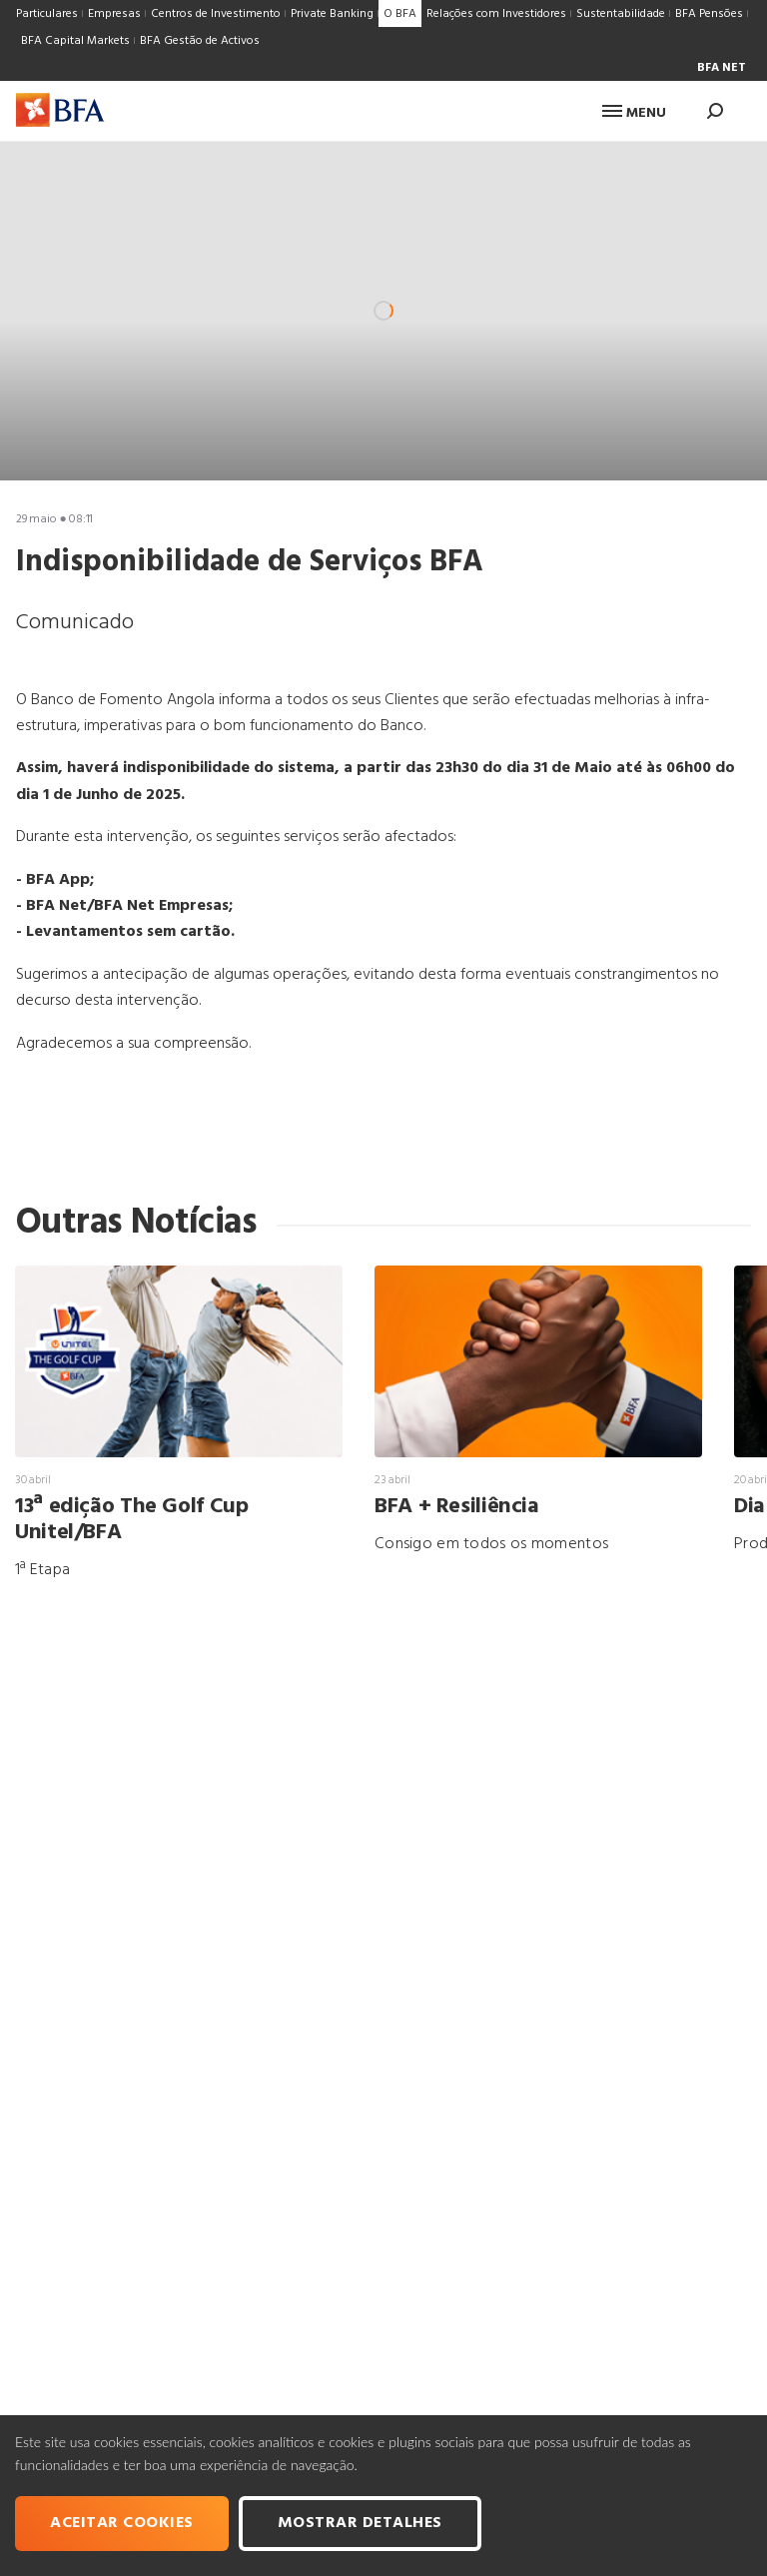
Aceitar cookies (122, 2523)
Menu (634, 113)
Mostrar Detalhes (360, 2523)
